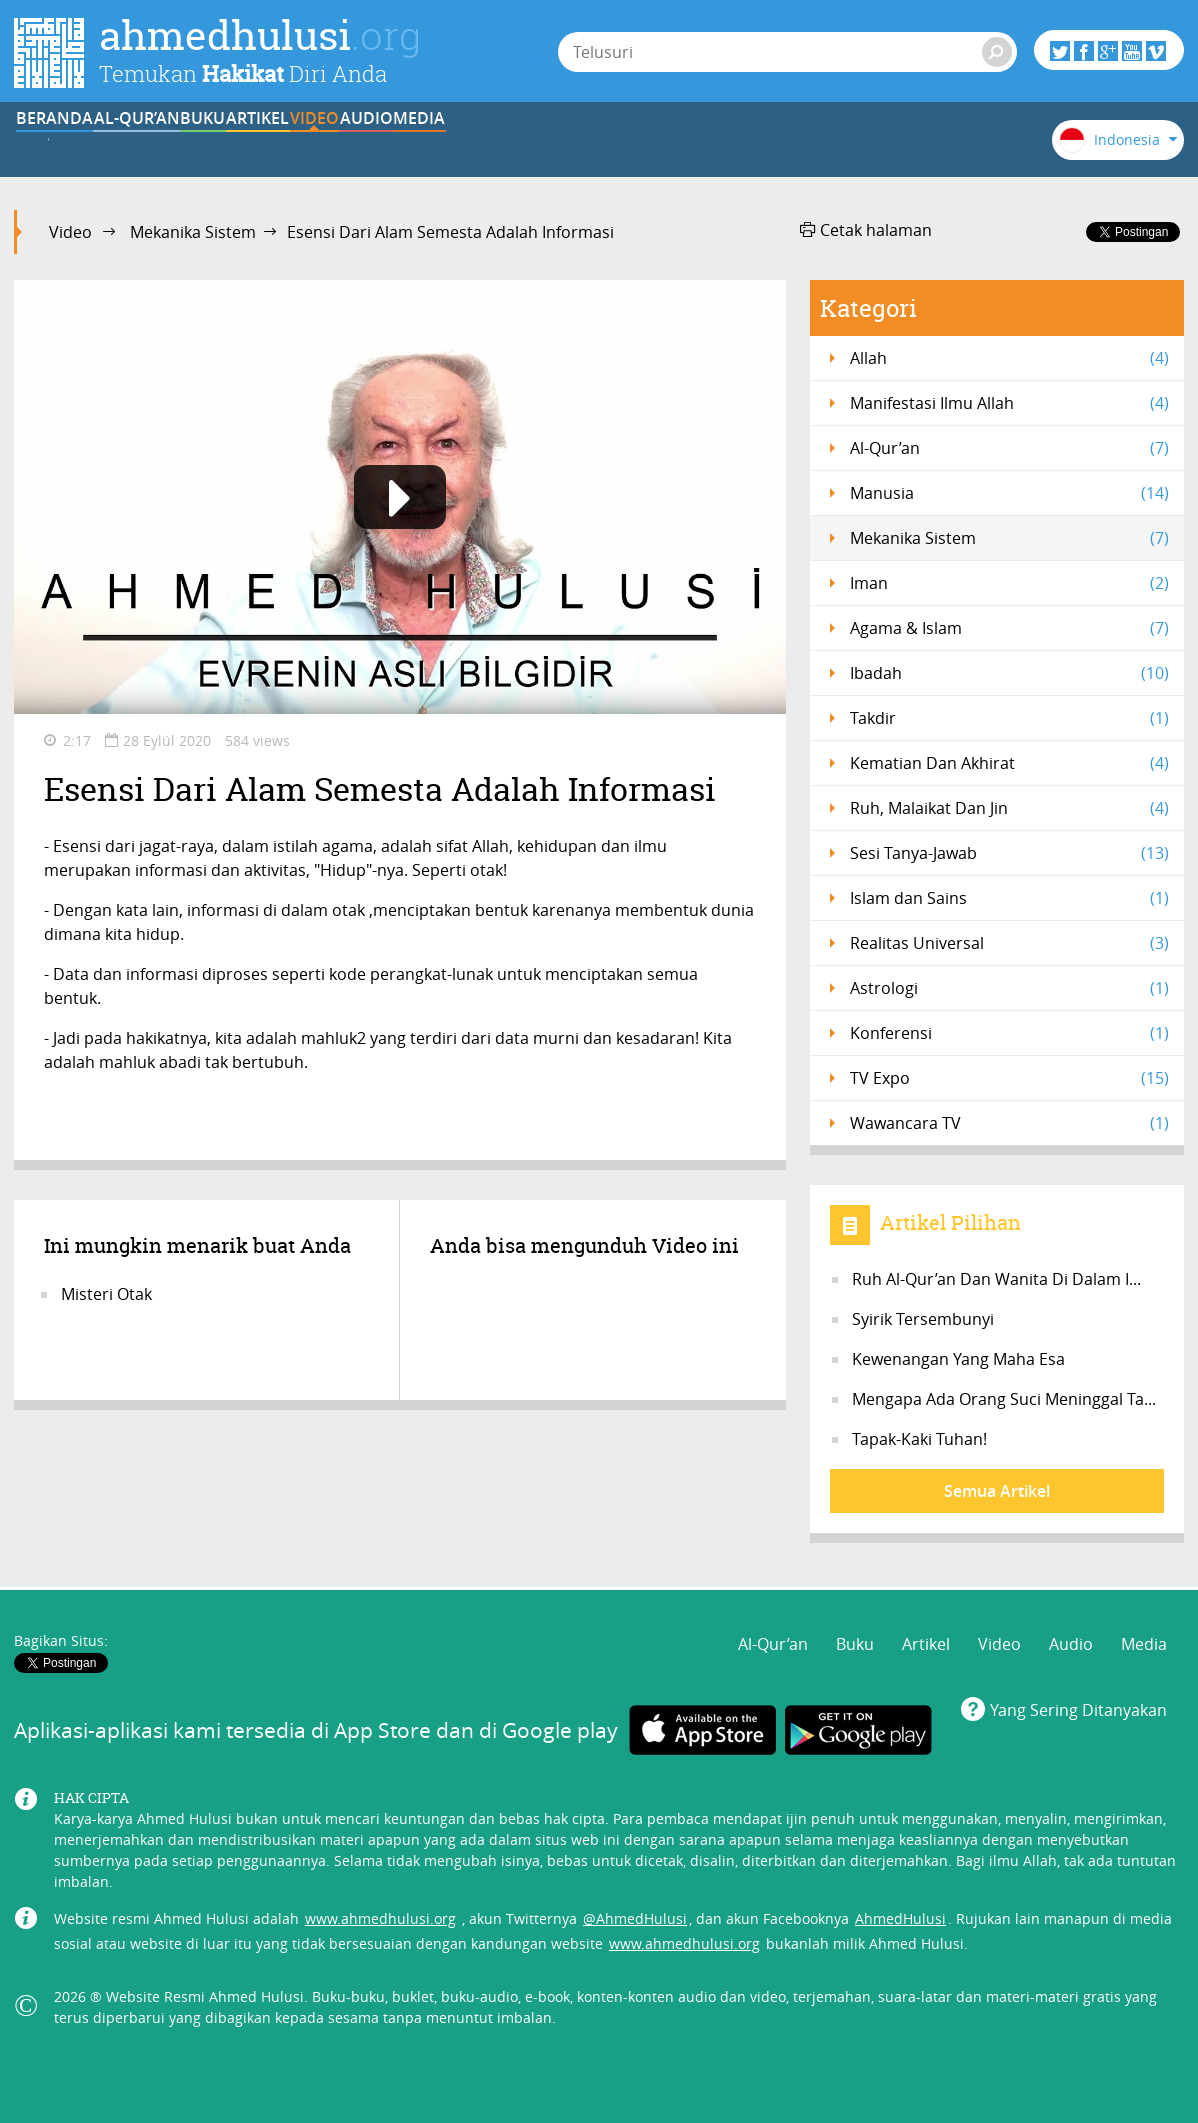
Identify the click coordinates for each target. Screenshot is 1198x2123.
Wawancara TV (1009, 1123)
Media (820, 143)
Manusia (1009, 493)
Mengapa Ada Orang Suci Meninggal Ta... (1004, 1399)
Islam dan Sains (1009, 898)
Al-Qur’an (200, 143)
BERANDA (76, 143)
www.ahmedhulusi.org (380, 1904)
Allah (1009, 358)
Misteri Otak (106, 1294)
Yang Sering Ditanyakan (1078, 1696)
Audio (696, 143)
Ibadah (1009, 673)
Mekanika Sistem (193, 232)
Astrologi (1009, 988)
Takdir (1009, 718)
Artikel (448, 143)
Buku (324, 143)
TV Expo (1009, 1078)
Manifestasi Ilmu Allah (1009, 403)
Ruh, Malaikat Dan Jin (1009, 808)
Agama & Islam (1009, 628)
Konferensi (1009, 1033)
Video (572, 143)
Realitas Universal (1009, 943)
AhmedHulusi (900, 1904)
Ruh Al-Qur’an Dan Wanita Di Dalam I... (996, 1279)
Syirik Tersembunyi (923, 1319)
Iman (1009, 583)
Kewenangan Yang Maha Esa (958, 1359)
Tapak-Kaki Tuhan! (919, 1439)
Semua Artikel (997, 1491)
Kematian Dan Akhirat (1009, 763)
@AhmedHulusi (635, 1904)
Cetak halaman (866, 230)
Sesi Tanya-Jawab (1009, 853)
